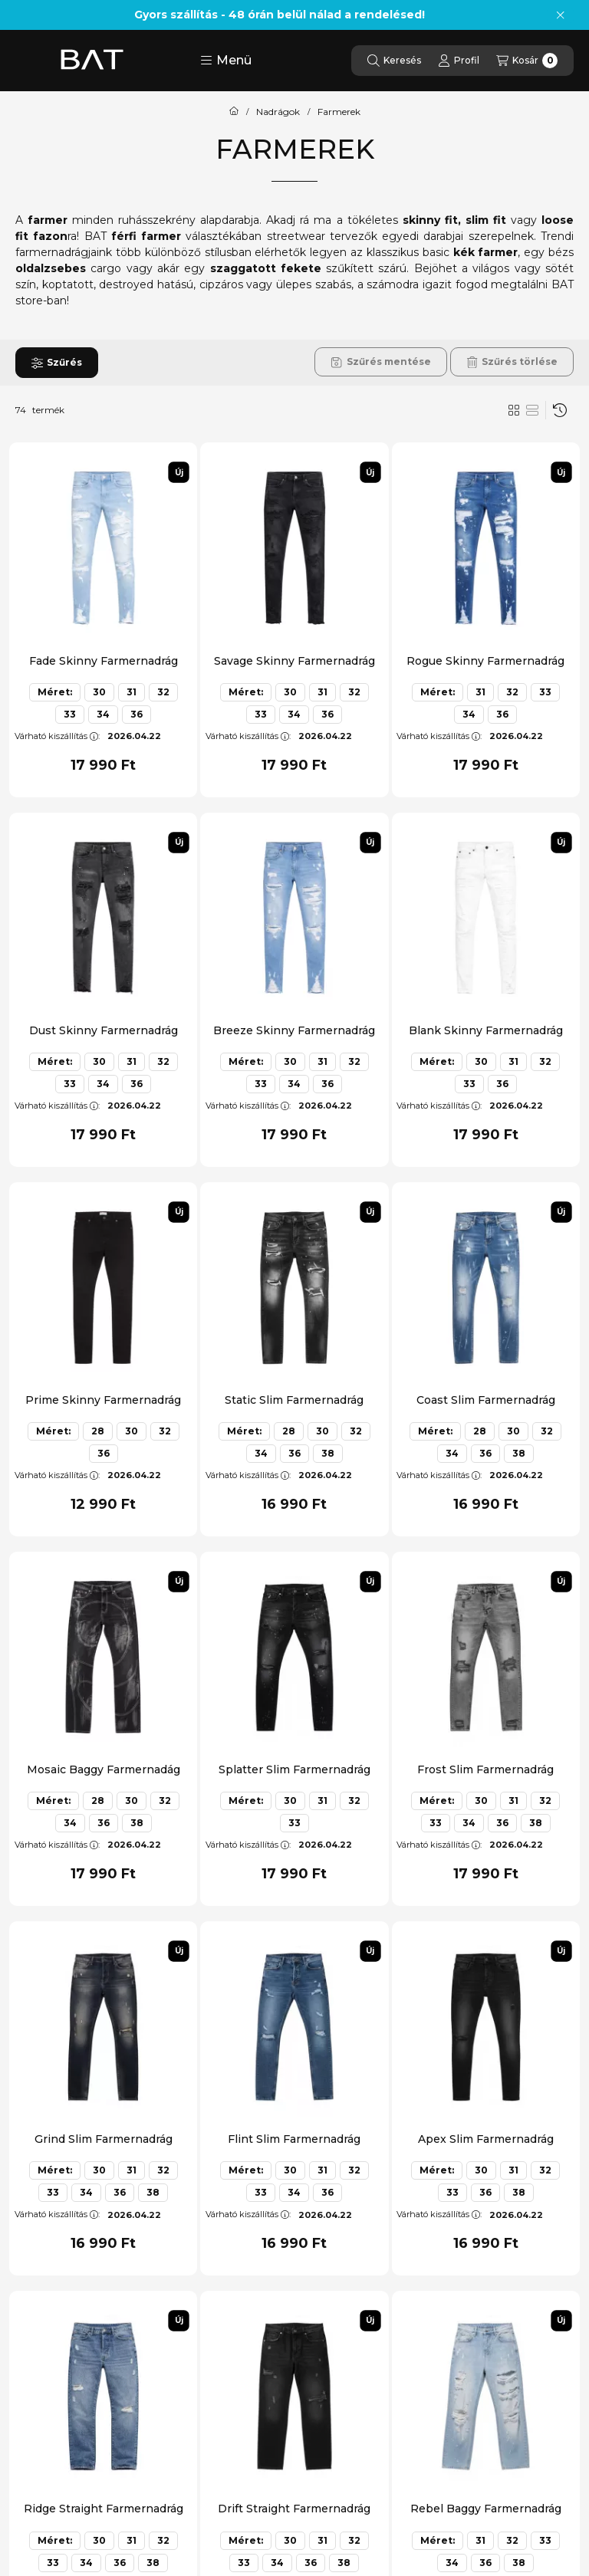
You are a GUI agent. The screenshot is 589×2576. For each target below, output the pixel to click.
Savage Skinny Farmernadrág (294, 661)
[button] (226, 60)
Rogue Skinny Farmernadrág (485, 661)
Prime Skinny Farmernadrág (103, 1400)
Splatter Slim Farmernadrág (294, 1769)
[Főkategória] (234, 112)
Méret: (55, 692)
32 (163, 692)
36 (136, 714)
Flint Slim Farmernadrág (294, 2139)
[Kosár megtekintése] (526, 60)
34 (103, 714)
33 (70, 714)
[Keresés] (394, 60)
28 (97, 1431)
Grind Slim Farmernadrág (104, 2139)
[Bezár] (560, 15)
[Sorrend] (560, 410)
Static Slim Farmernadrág (294, 1400)
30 (99, 692)
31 (132, 692)
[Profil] (458, 60)
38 (327, 1453)
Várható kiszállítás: (57, 736)
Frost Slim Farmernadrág (485, 1769)
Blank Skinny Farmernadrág (486, 1030)
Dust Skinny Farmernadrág (103, 1030)
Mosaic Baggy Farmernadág (103, 1769)
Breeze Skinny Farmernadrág (294, 1030)
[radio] (532, 410)
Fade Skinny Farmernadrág (103, 661)
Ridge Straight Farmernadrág (103, 2508)
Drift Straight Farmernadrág (294, 2508)
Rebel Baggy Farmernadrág (485, 2508)
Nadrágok (278, 112)
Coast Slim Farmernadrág (485, 1400)
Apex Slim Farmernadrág (486, 2139)
